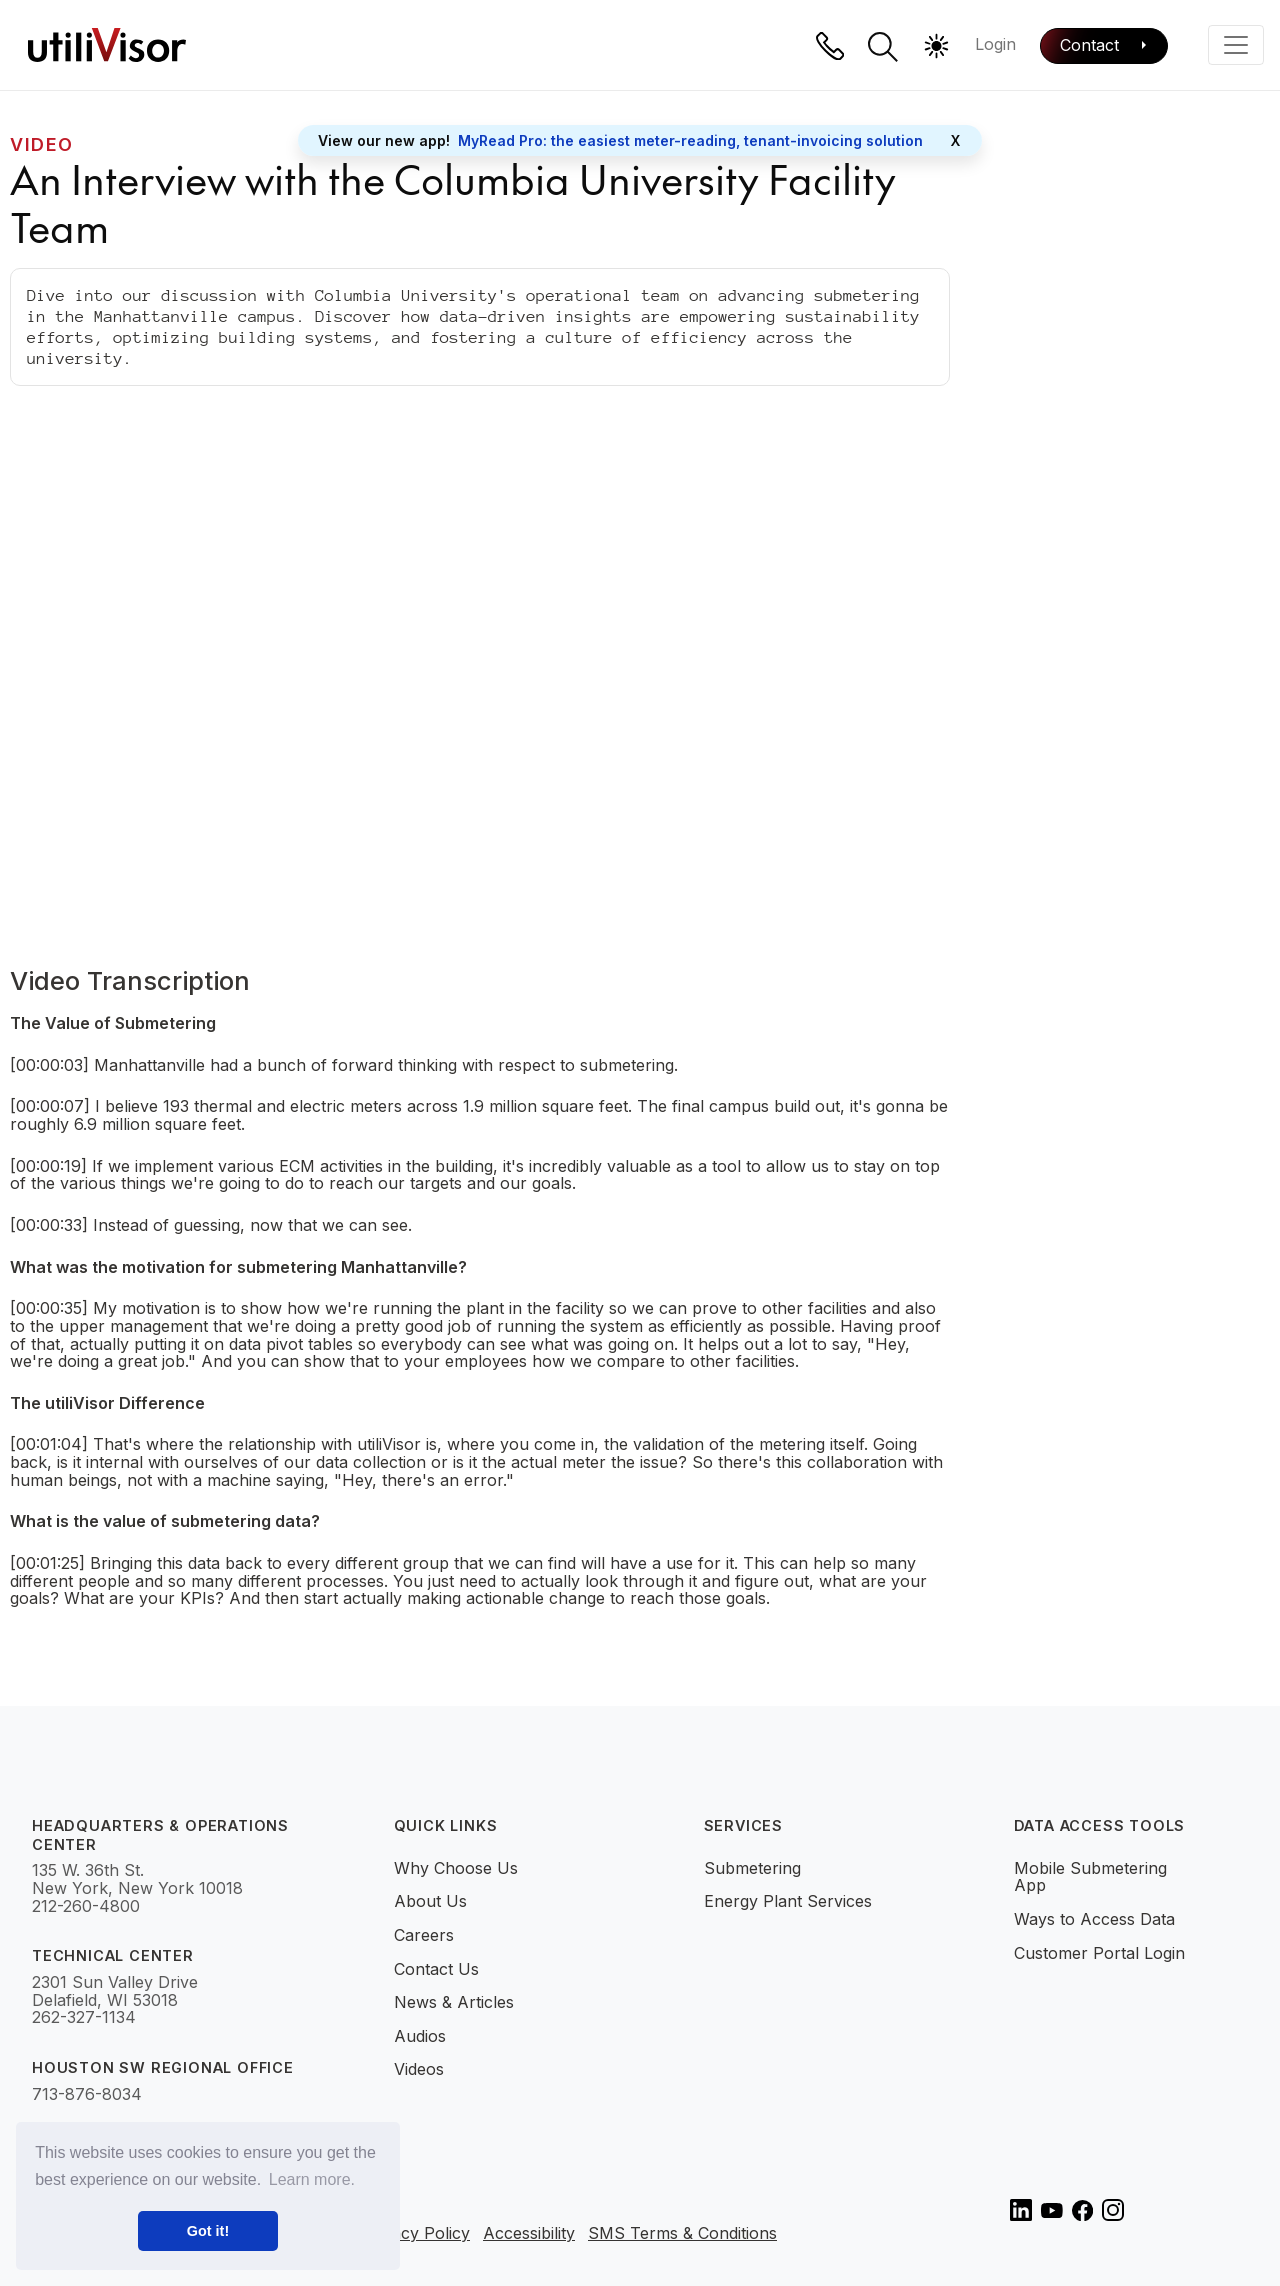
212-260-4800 (86, 1907)
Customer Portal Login (1099, 1953)
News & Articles (454, 2002)
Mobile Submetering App (1090, 1877)
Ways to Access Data (1094, 1919)
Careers (424, 1935)
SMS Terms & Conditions (682, 2234)
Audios (420, 2036)
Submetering (752, 1868)
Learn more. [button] (312, 2179)
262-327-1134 (84, 2018)
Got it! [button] (208, 2231)
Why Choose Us (456, 1868)
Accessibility (529, 2234)
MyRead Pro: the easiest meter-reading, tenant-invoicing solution (690, 140)
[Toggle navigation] (1236, 45)
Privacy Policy (416, 2234)
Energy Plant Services (788, 1901)
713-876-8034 (87, 2095)
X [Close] (955, 140)
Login (995, 44)
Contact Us (436, 1969)
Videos (419, 2069)
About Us (430, 1901)
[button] (883, 47)
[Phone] (830, 46)
